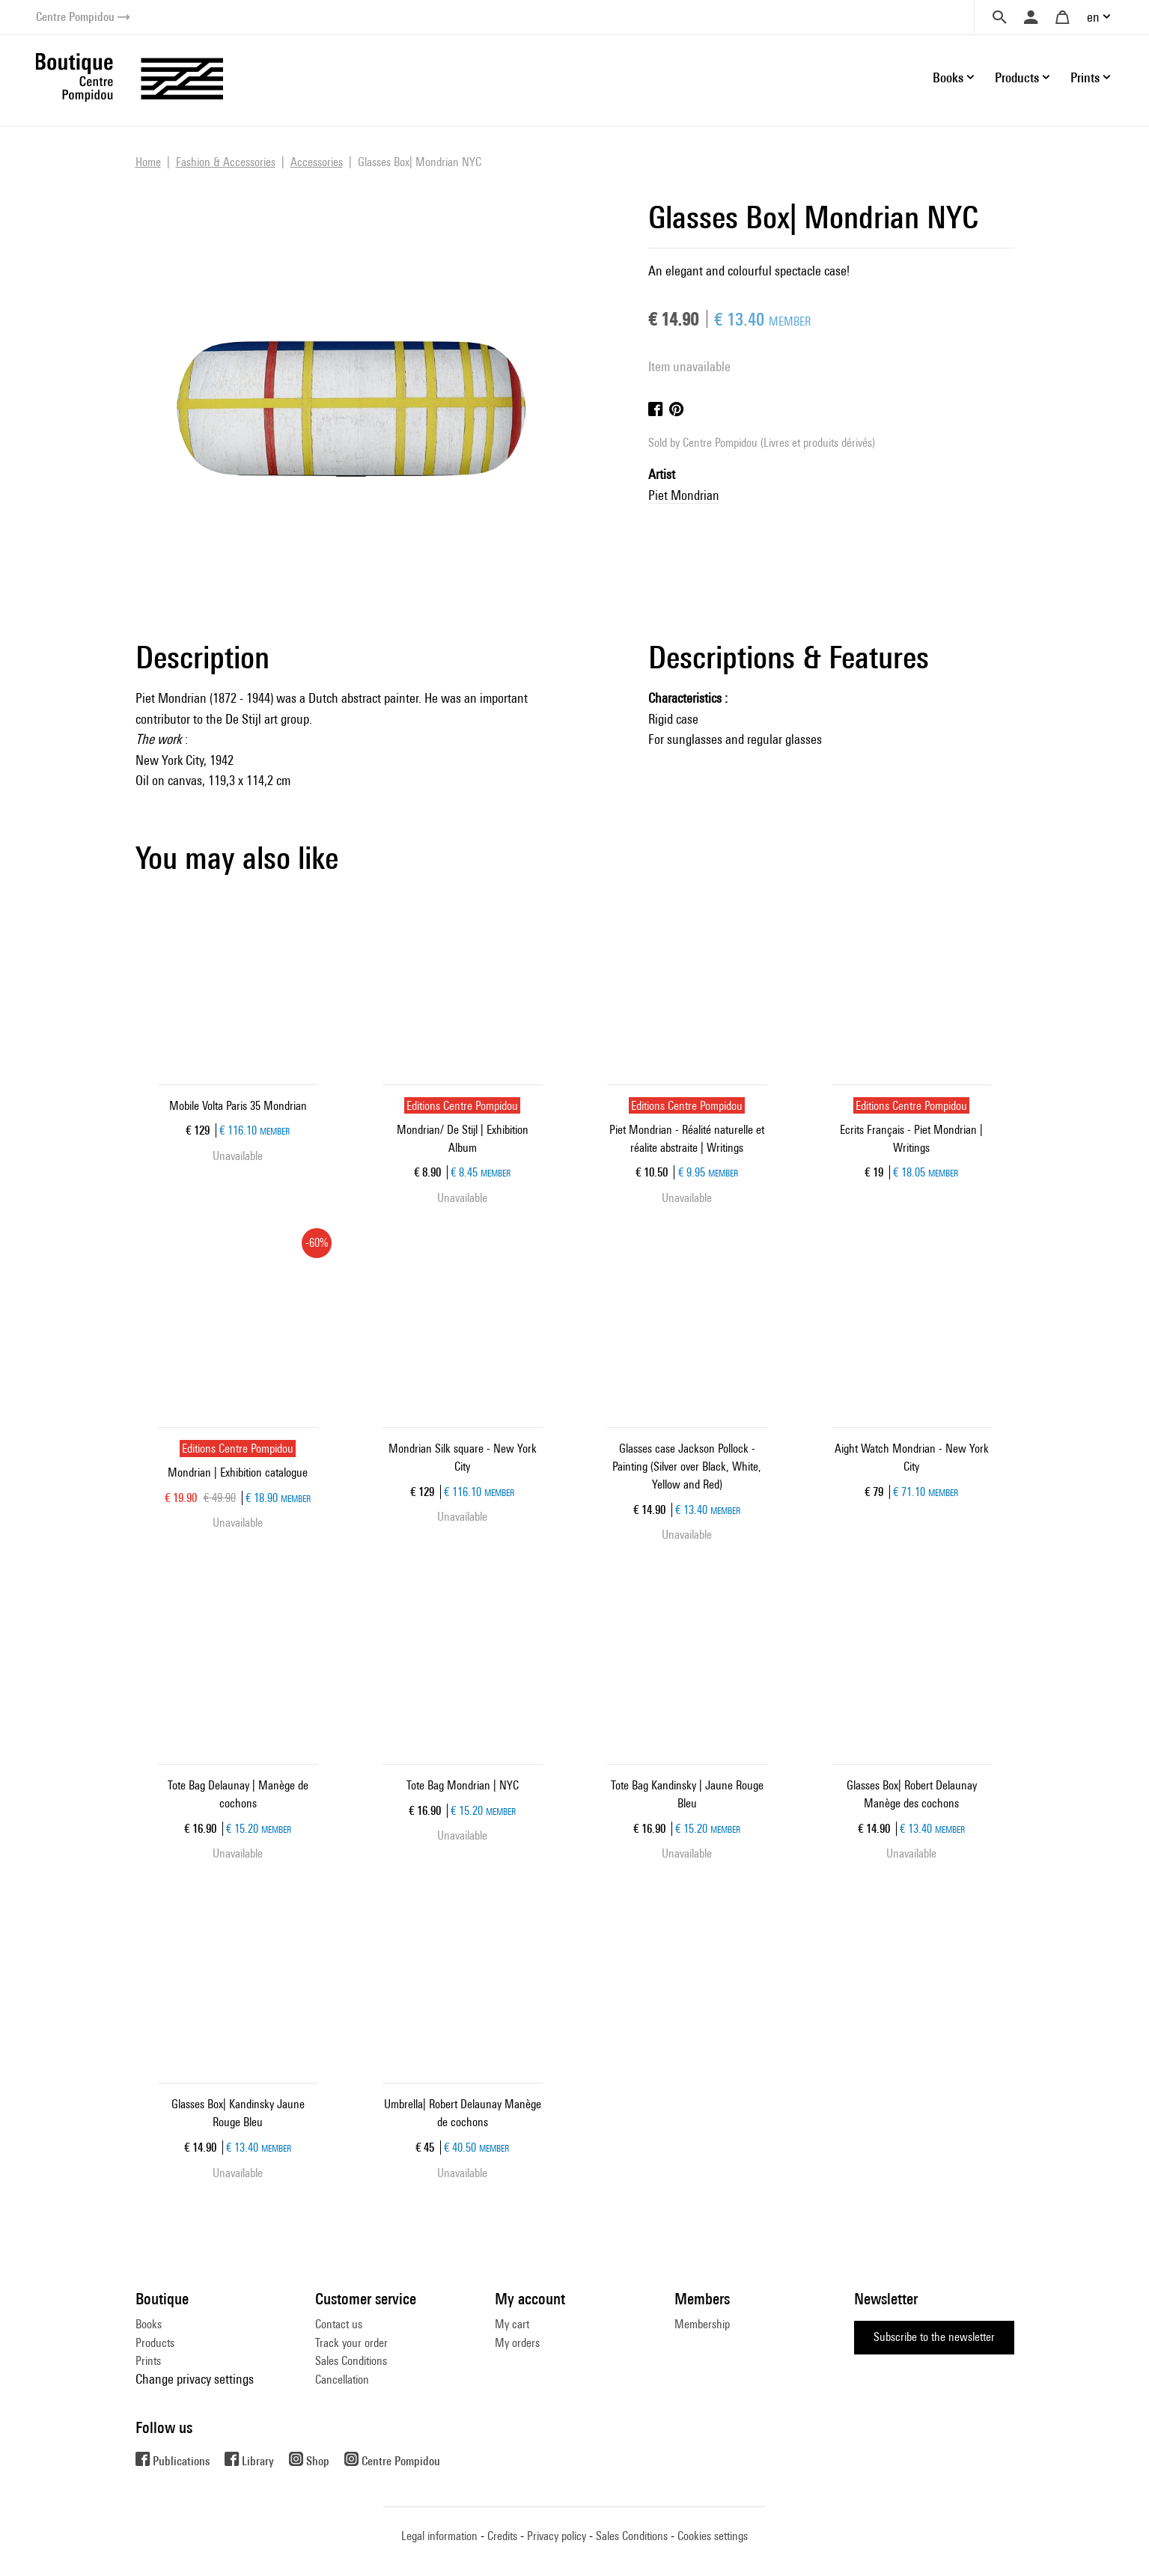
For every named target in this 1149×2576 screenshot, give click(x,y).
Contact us (338, 2324)
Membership (702, 2324)
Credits (502, 2536)
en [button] (1093, 17)
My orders (517, 2343)
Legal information (439, 2536)
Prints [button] (1085, 77)
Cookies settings (712, 2536)
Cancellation (342, 2379)
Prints (148, 2361)
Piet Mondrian (683, 495)
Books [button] (948, 77)
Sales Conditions (351, 2361)
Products (154, 2343)
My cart (512, 2324)
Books (148, 2324)
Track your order (351, 2343)
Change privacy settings (194, 2379)
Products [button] (1017, 77)
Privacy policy (556, 2536)
